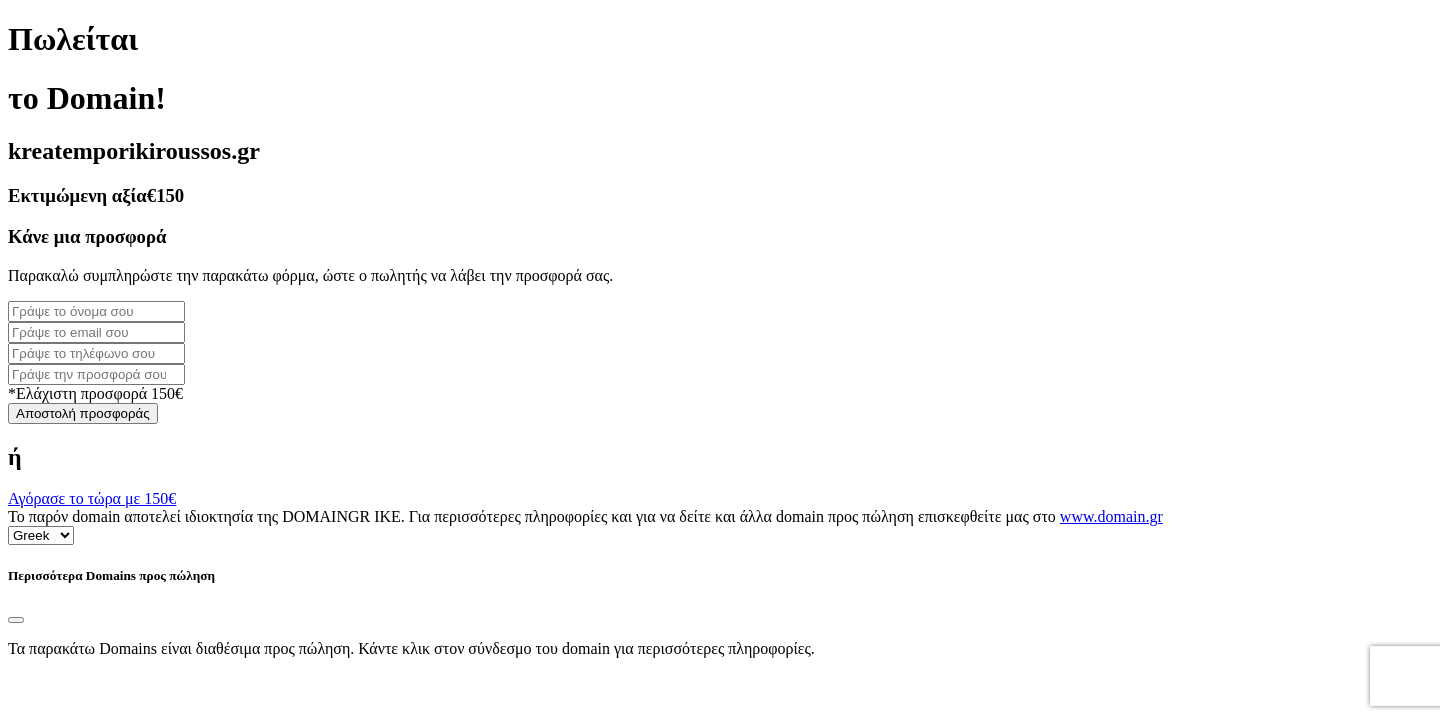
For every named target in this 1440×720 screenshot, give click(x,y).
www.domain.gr (1111, 516)
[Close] (16, 620)
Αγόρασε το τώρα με (92, 498)
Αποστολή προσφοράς (83, 413)
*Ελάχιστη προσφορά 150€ (95, 393)
